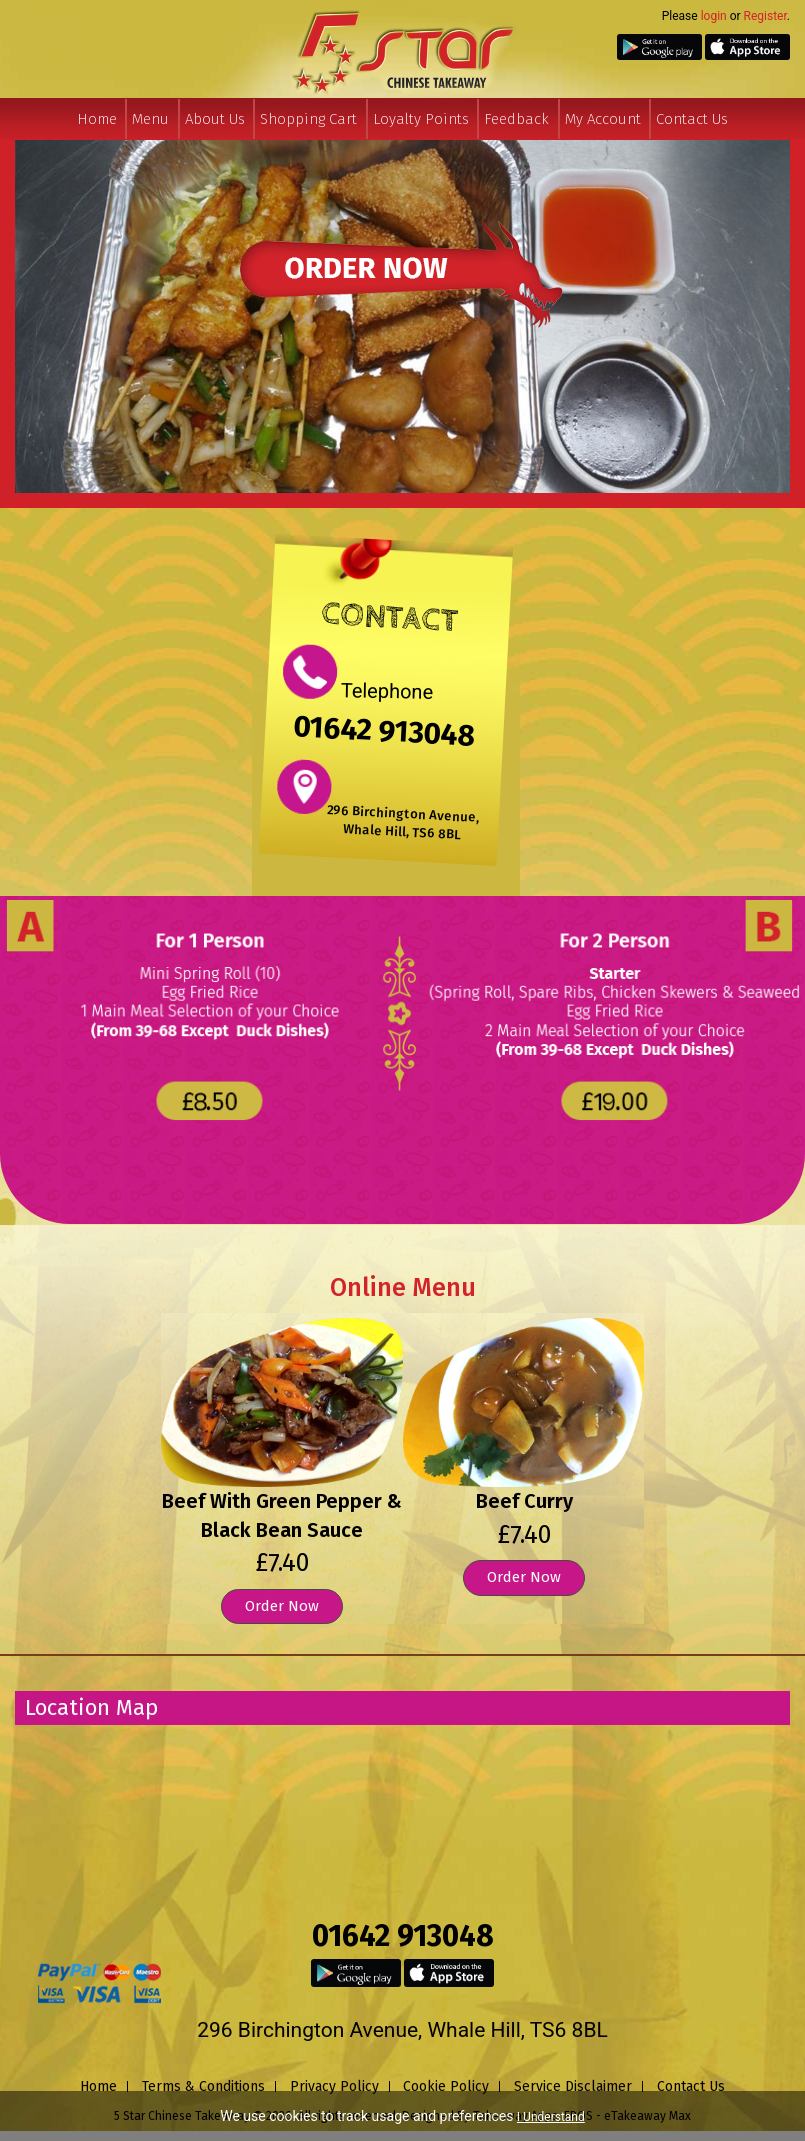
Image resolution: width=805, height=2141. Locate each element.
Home (97, 119)
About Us (215, 119)
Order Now (282, 1606)
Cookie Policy (446, 2086)
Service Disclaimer (573, 2086)
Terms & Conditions (203, 2086)
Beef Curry (524, 1501)
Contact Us (692, 119)
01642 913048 (385, 730)
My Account (603, 119)
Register (765, 16)
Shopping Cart (308, 119)
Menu (150, 119)
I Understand (551, 2117)
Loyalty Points (421, 119)
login (714, 16)
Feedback (516, 119)
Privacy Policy (334, 2086)
